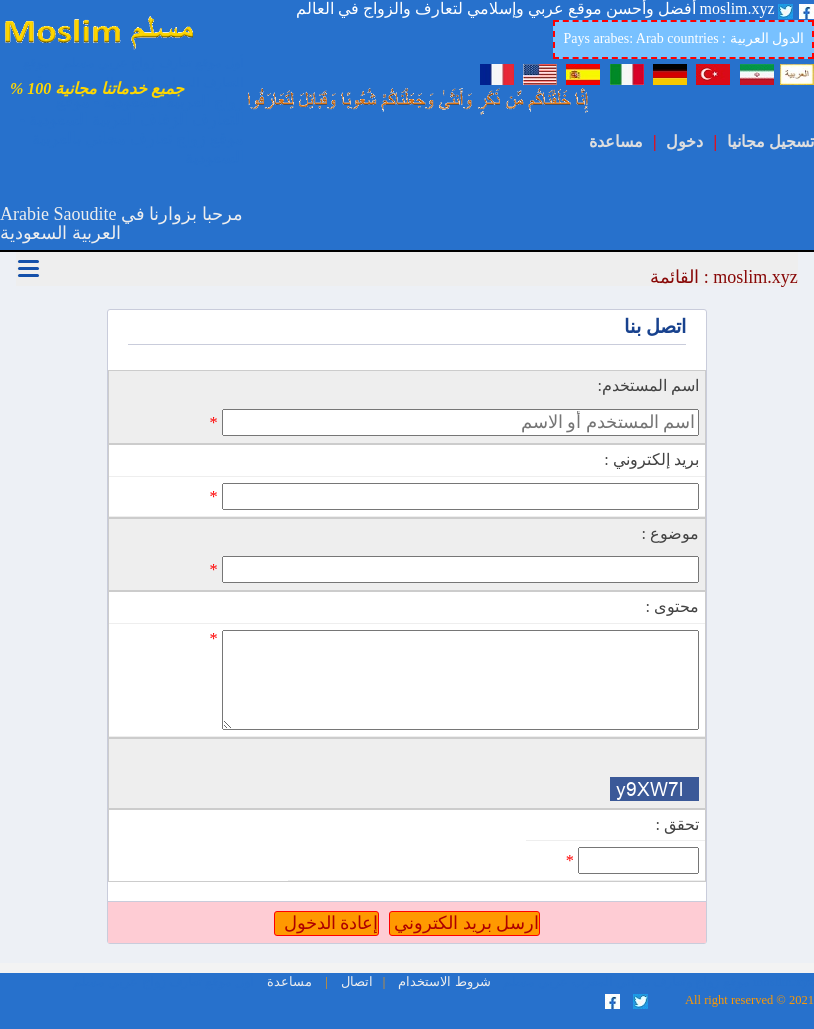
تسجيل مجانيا (770, 141)
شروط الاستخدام (442, 982)
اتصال (355, 982)
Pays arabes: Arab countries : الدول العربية (683, 38)
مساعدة (616, 141)
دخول (684, 141)
